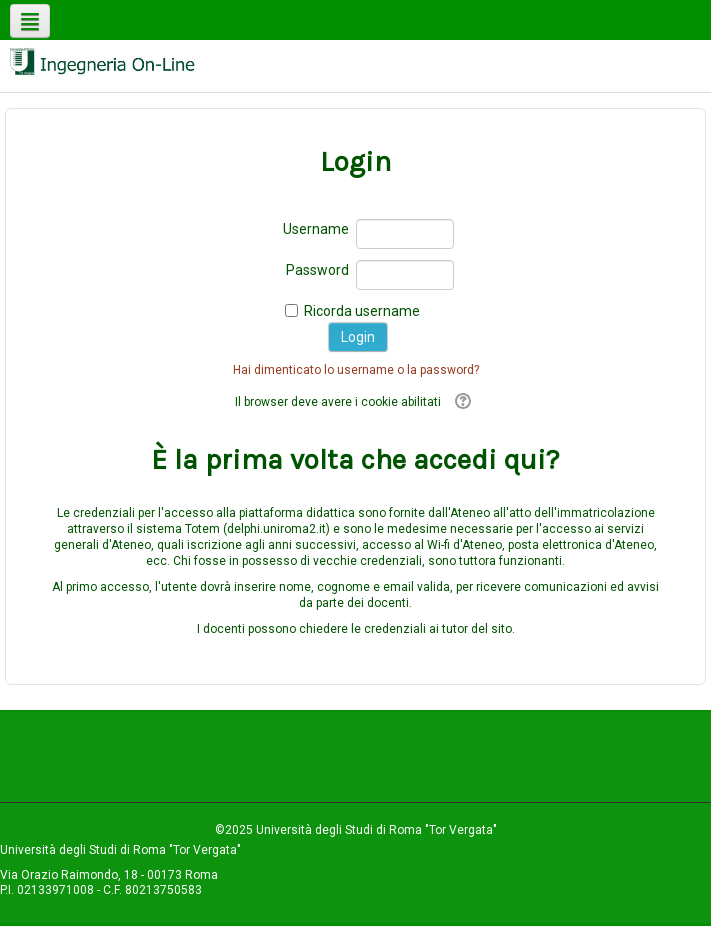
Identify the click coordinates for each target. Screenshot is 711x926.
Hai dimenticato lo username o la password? (356, 370)
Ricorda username (362, 311)
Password (317, 270)
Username (316, 229)
